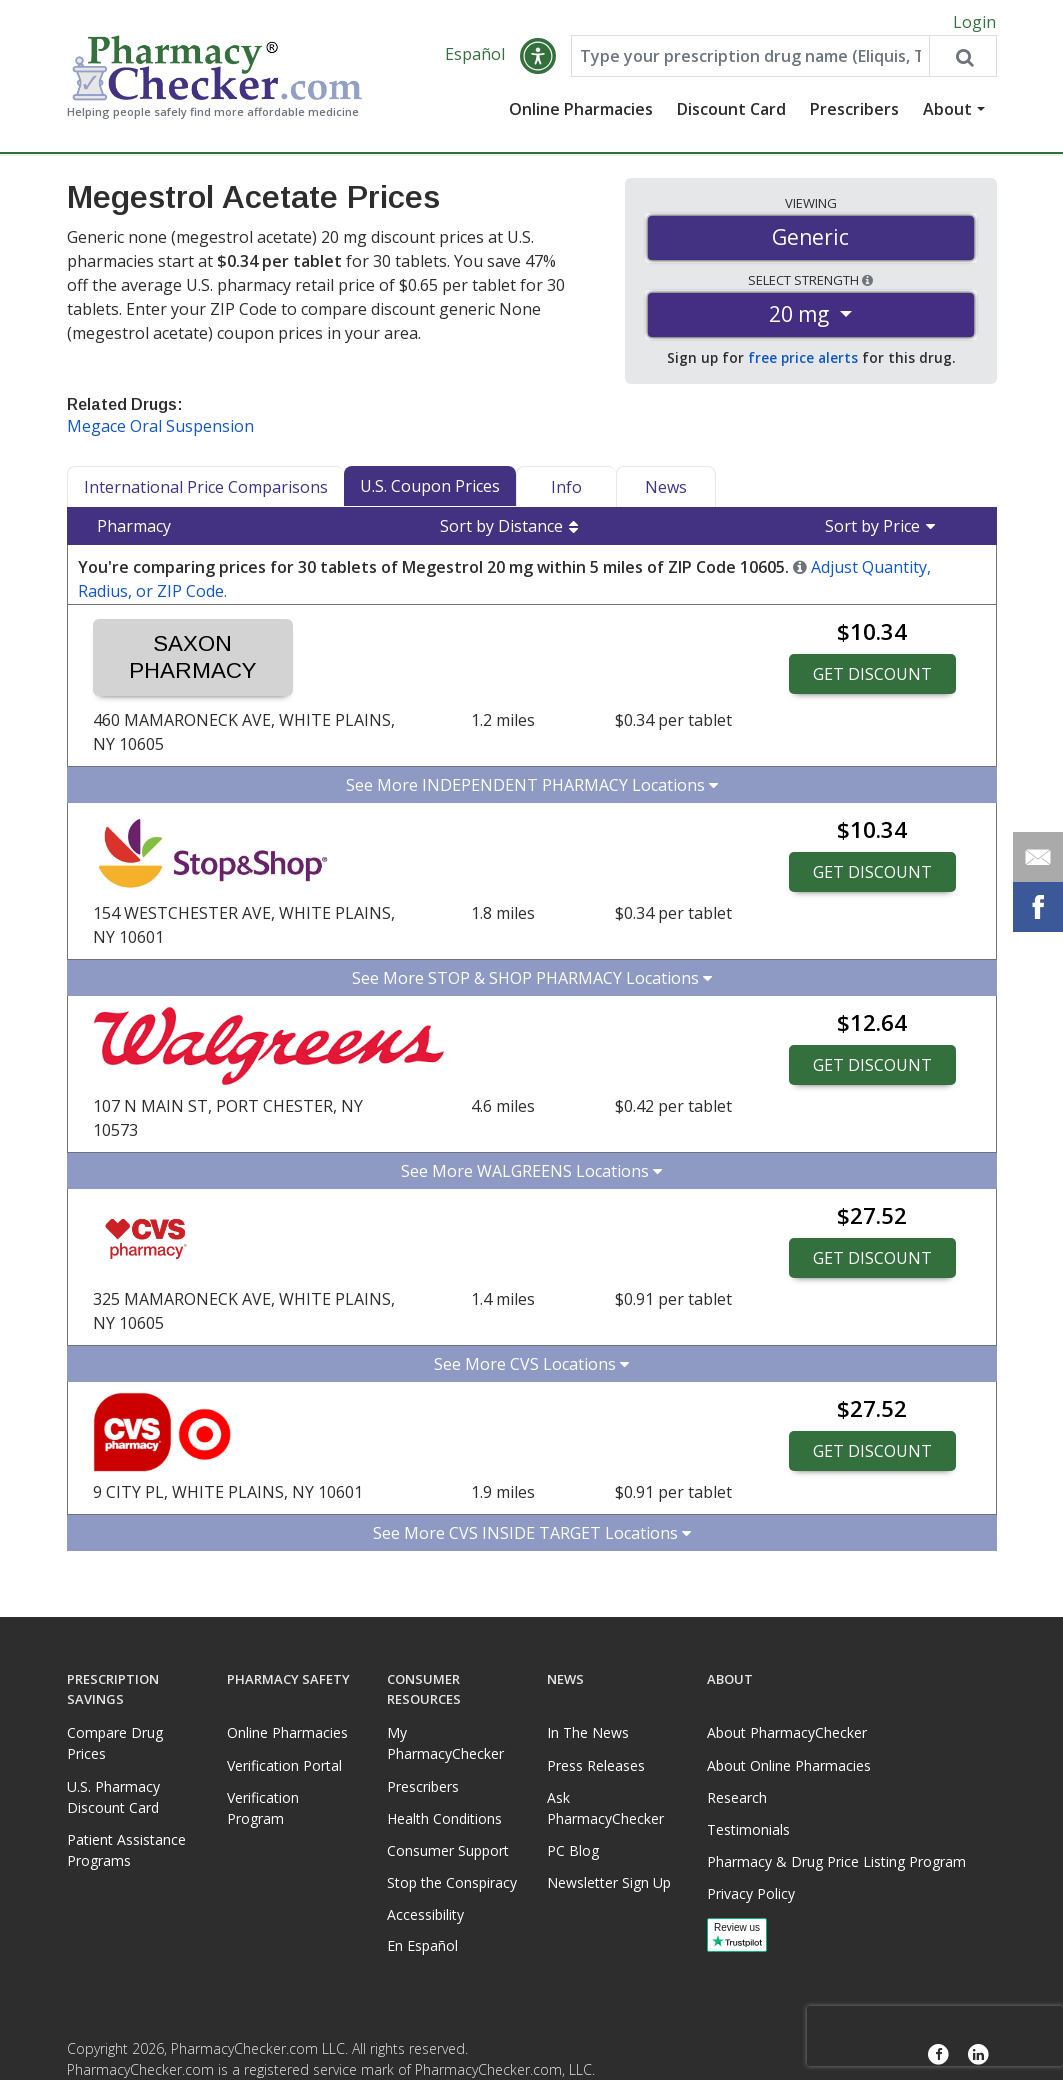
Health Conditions (444, 1818)
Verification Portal (284, 1765)
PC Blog (573, 1850)
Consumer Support (448, 1850)
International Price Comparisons (206, 493)
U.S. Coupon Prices (430, 492)
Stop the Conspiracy (452, 1882)
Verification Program (263, 1808)
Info (566, 493)
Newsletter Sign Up (609, 1882)
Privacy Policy (751, 1893)
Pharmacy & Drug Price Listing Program (836, 1861)
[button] (538, 62)
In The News (588, 1732)
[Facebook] (939, 2054)
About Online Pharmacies (789, 1765)
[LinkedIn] (979, 2054)
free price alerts (803, 363)
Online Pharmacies (581, 115)
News (666, 493)
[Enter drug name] (750, 62)
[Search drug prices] (962, 62)
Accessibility (425, 1914)
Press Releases (596, 1765)
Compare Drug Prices (115, 1743)
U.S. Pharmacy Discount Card (113, 1797)
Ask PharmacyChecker (605, 1808)
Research (737, 1797)
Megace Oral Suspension (160, 432)
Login (974, 22)
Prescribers (854, 115)
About (947, 115)
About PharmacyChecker (787, 1732)
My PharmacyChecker (445, 1743)
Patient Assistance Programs (126, 1850)
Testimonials (748, 1829)
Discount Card (731, 115)
